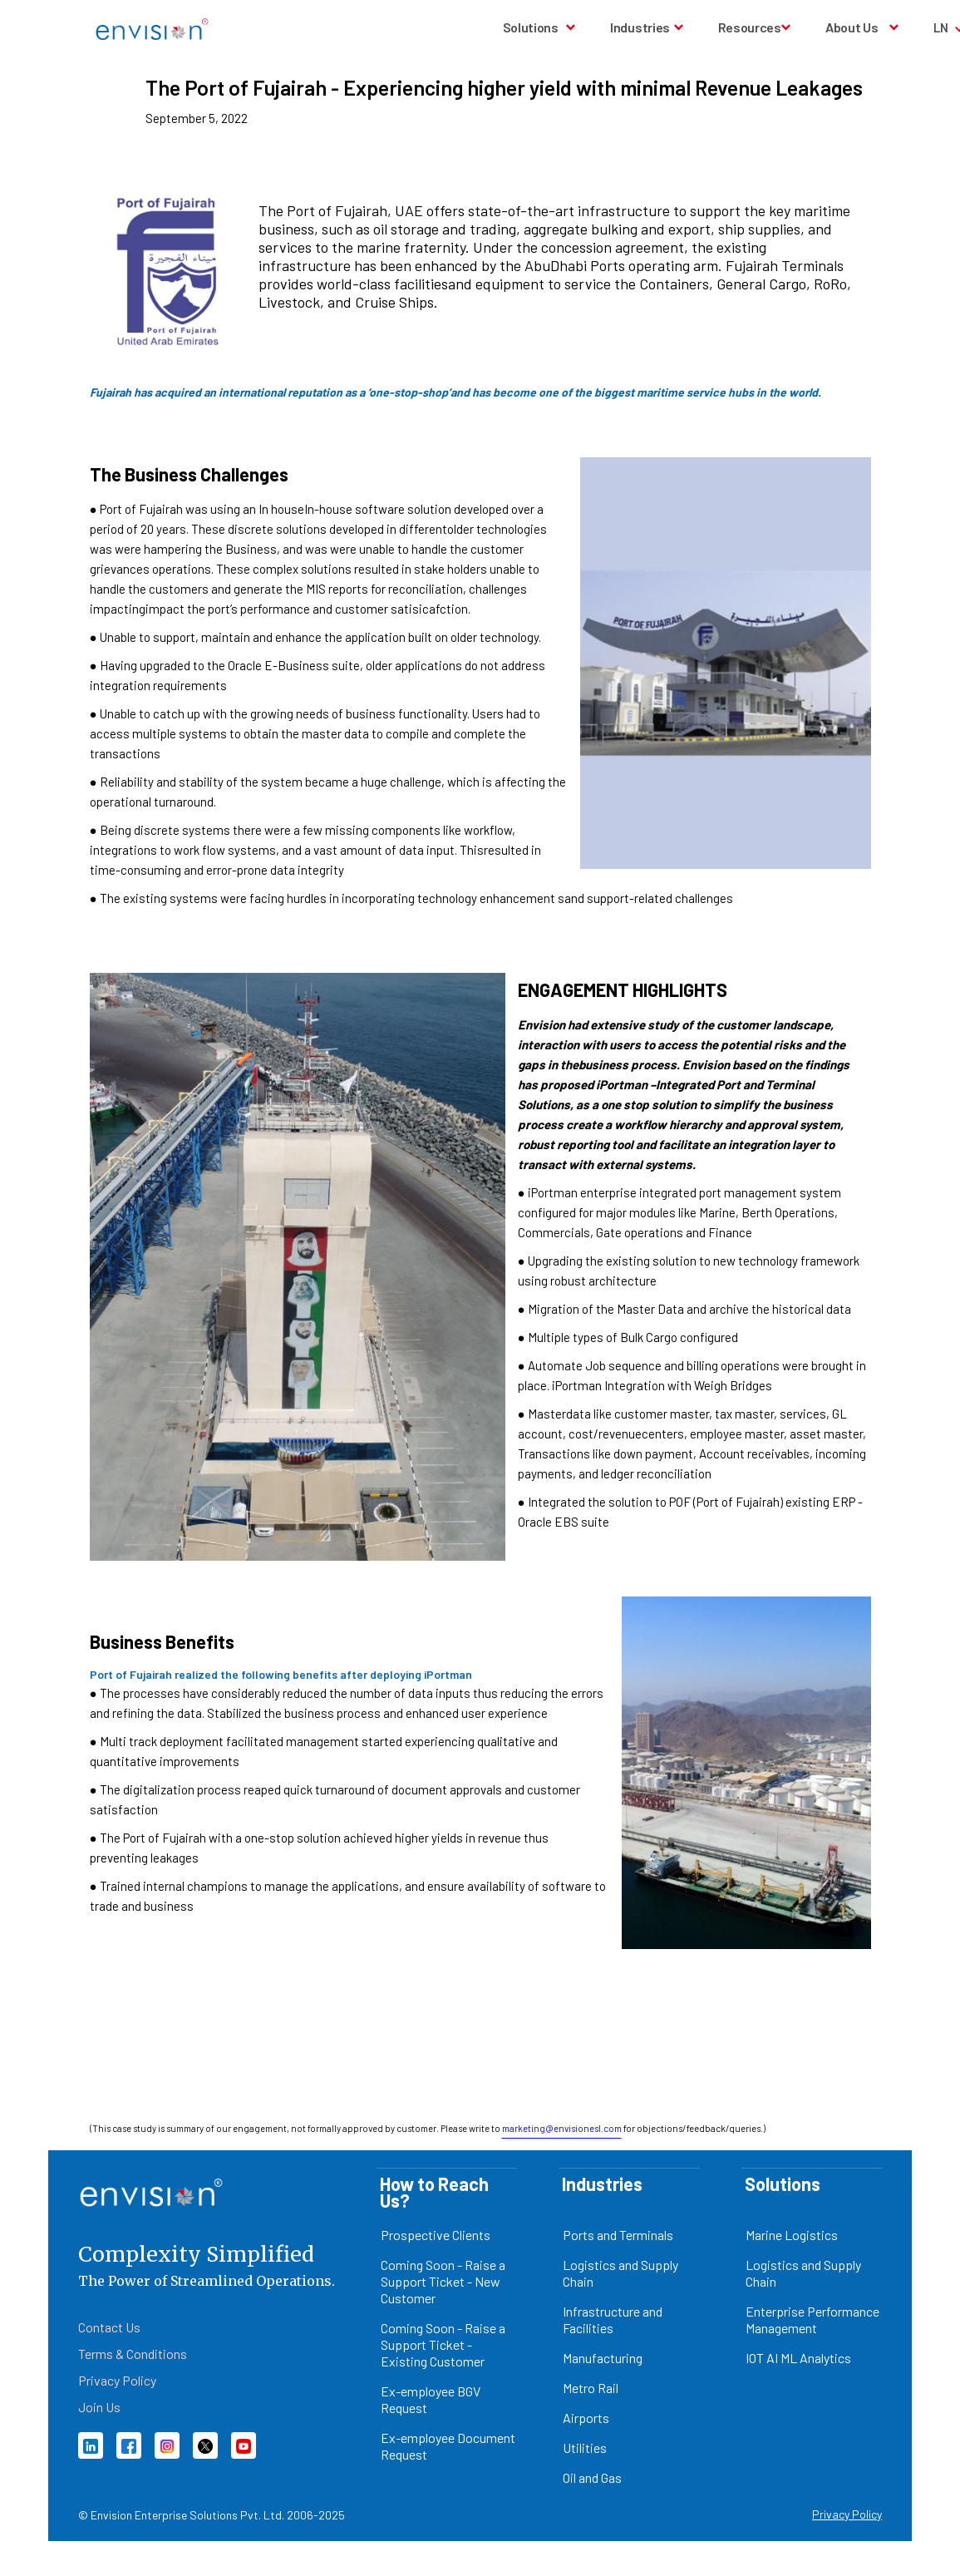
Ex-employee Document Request (448, 2446)
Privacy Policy (847, 2514)
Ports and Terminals (618, 2235)
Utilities (585, 2447)
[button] (540, 27)
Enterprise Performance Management (812, 2319)
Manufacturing (602, 2358)
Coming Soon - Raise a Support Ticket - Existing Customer (443, 2344)
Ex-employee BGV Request (430, 2399)
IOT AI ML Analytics (798, 2358)
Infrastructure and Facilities (612, 2319)
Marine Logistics (792, 2235)
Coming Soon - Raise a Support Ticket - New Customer (443, 2281)
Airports (586, 2417)
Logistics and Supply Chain (620, 2273)
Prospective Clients (435, 2235)
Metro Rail (590, 2388)
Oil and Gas (592, 2477)
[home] (152, 29)
